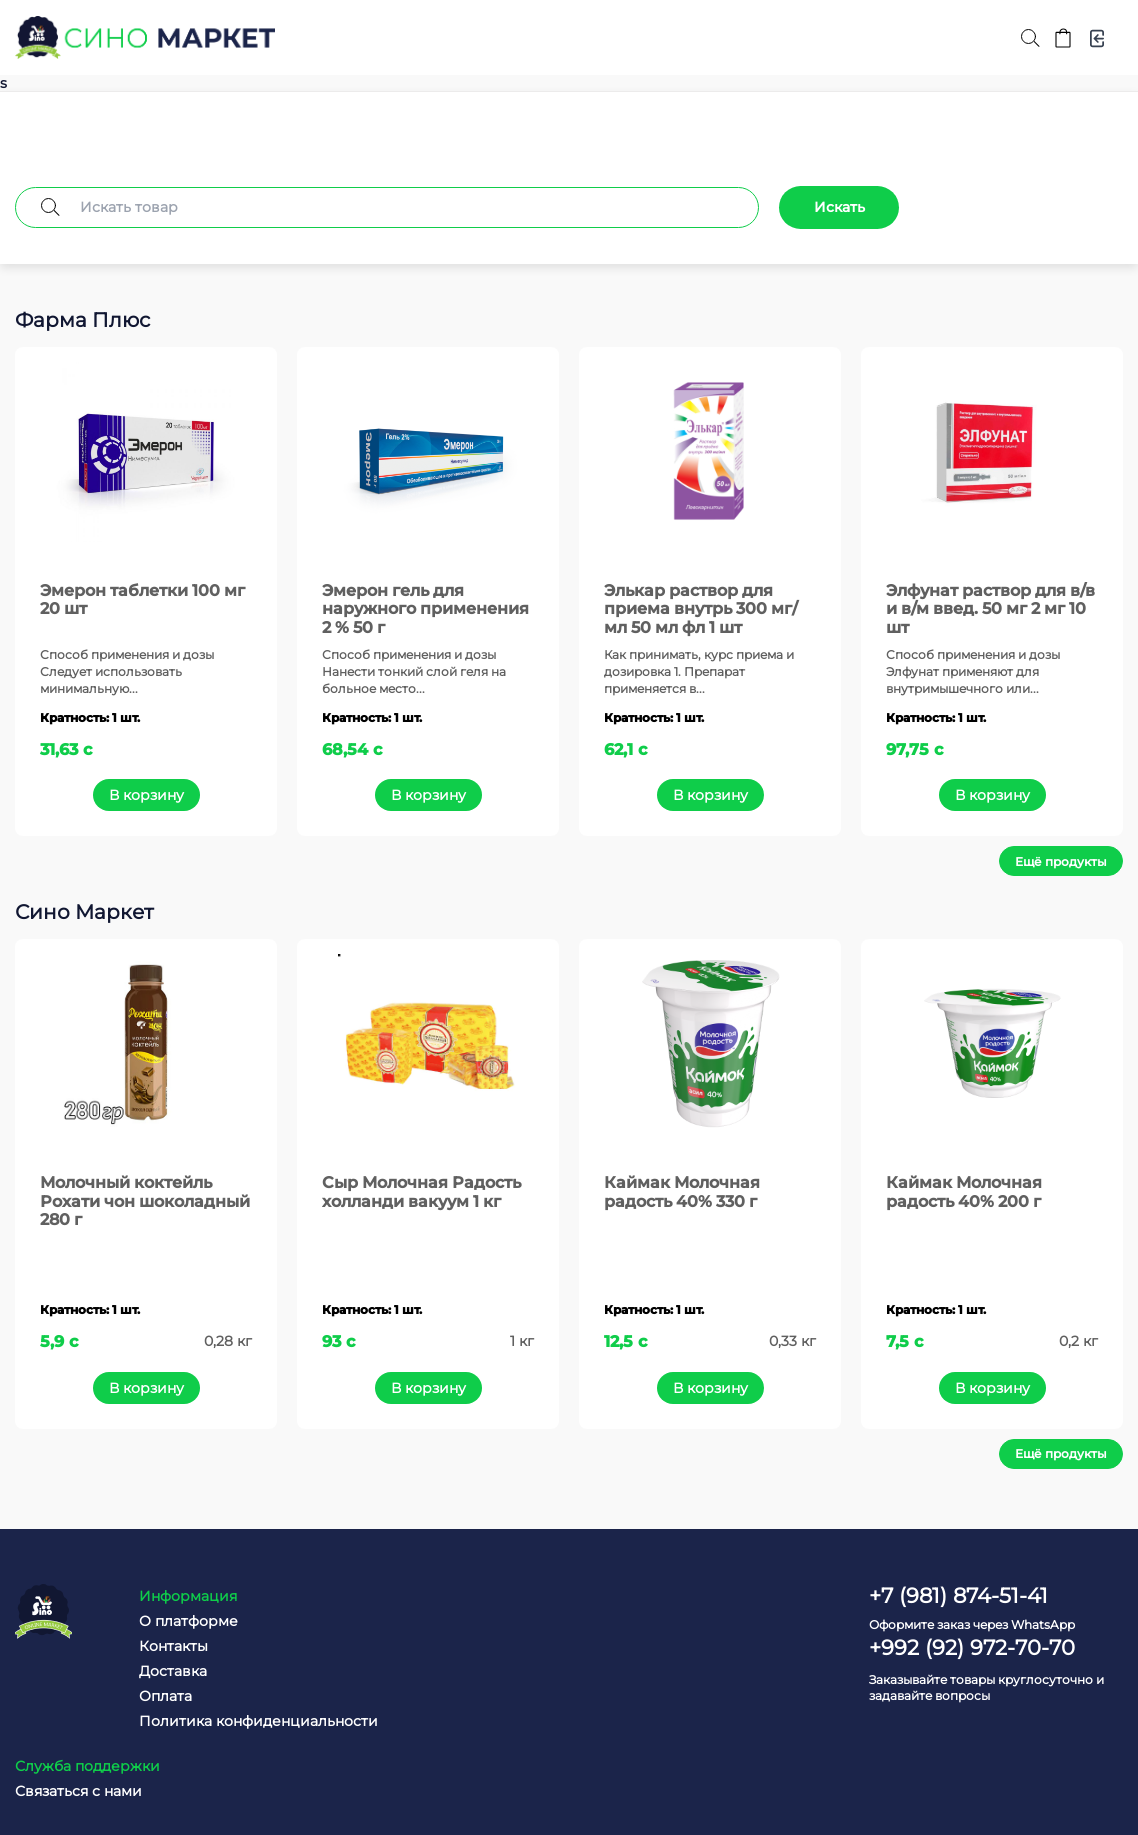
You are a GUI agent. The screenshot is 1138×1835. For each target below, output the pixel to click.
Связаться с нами (555, 1620)
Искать (839, 206)
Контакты (159, 1645)
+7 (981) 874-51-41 (958, 1594)
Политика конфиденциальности (244, 1720)
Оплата (151, 1695)
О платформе (174, 1620)
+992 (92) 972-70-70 (972, 1646)
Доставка (159, 1670)
